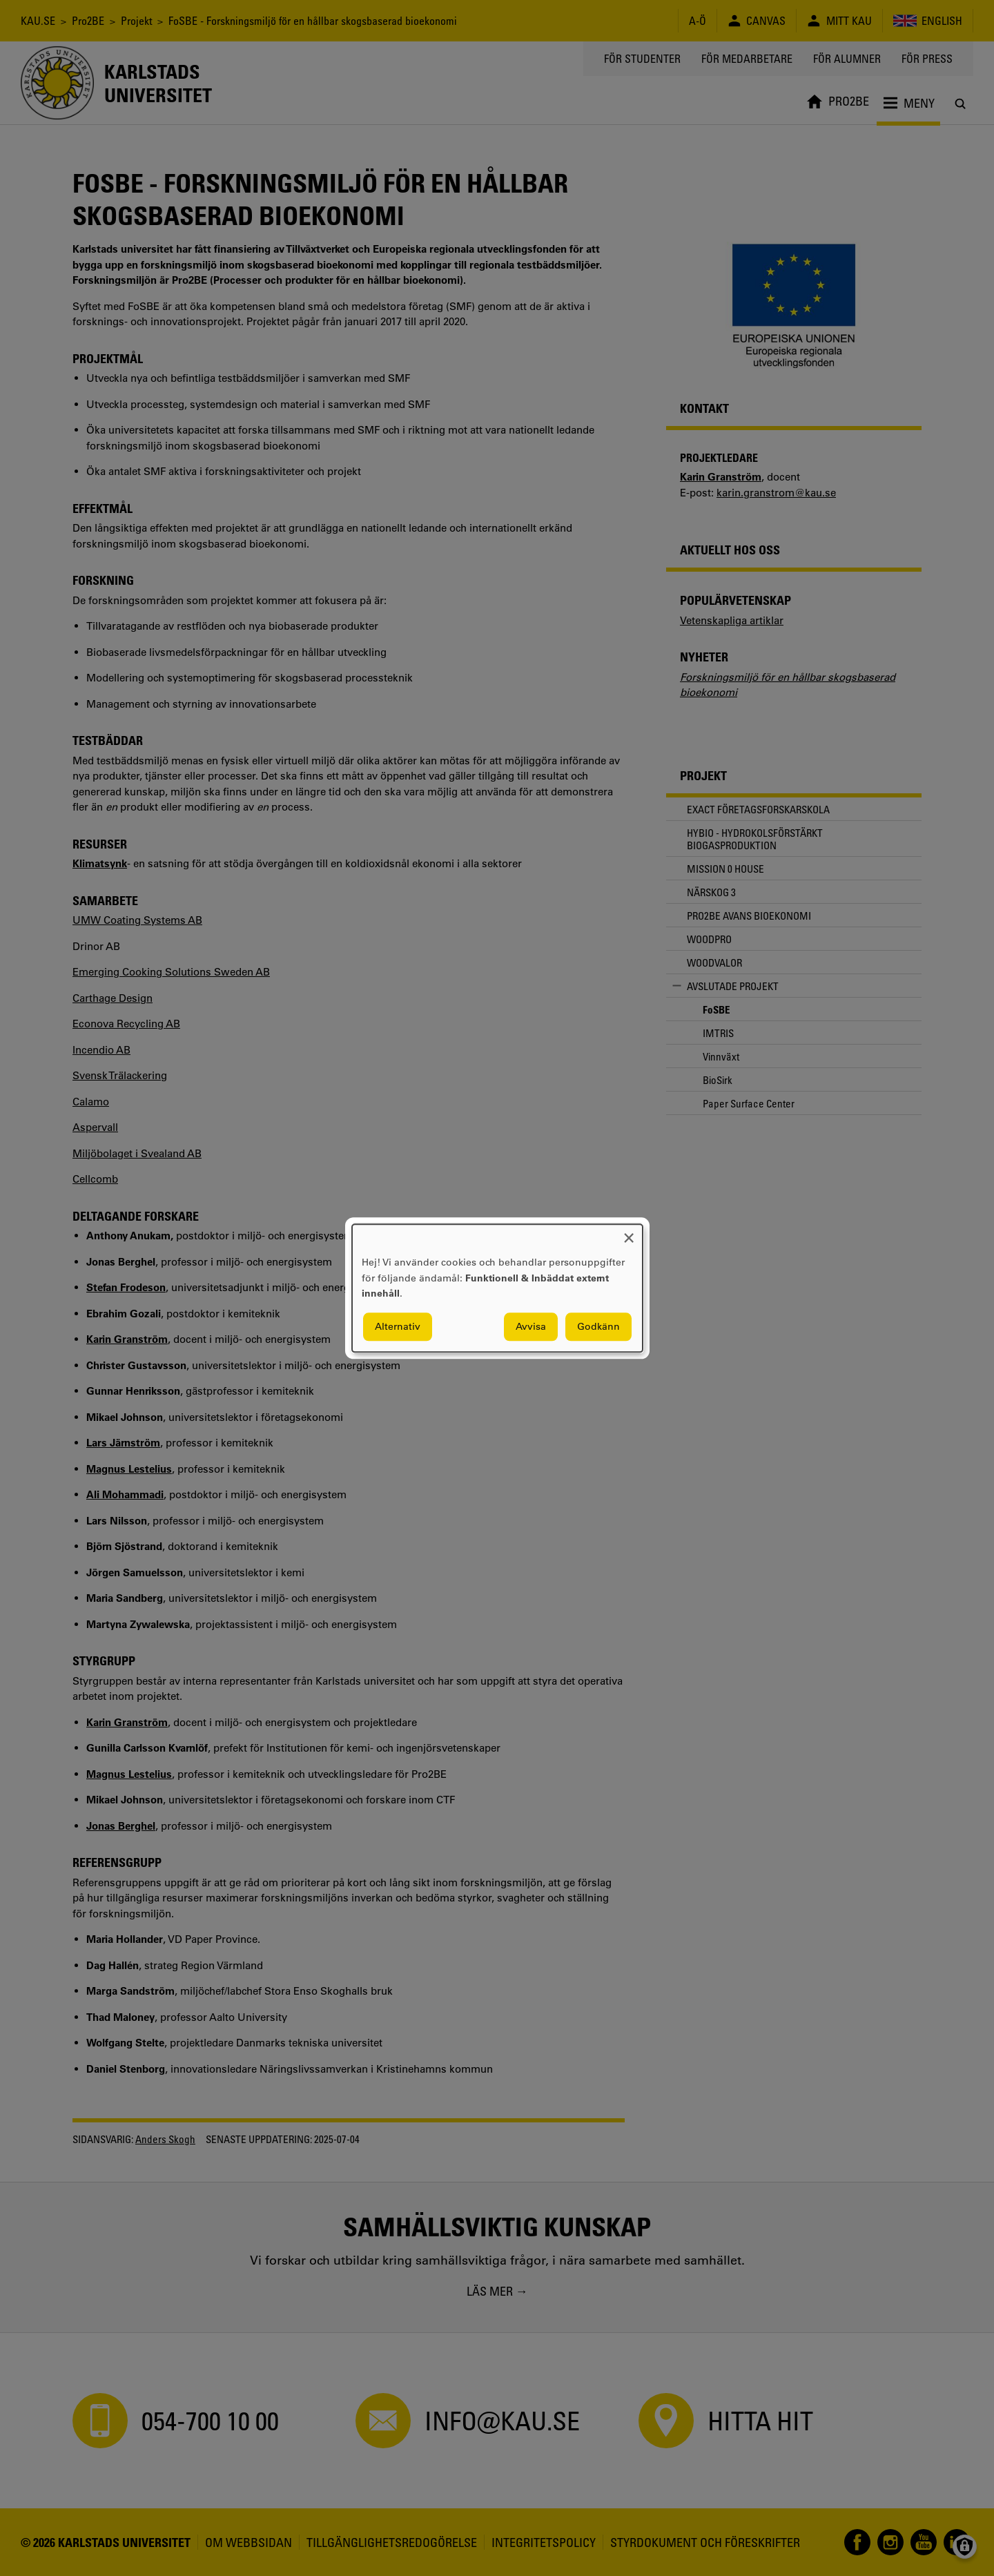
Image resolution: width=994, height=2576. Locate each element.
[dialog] (497, 1288)
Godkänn (598, 1326)
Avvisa (531, 1326)
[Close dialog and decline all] (629, 1232)
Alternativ (397, 1326)
